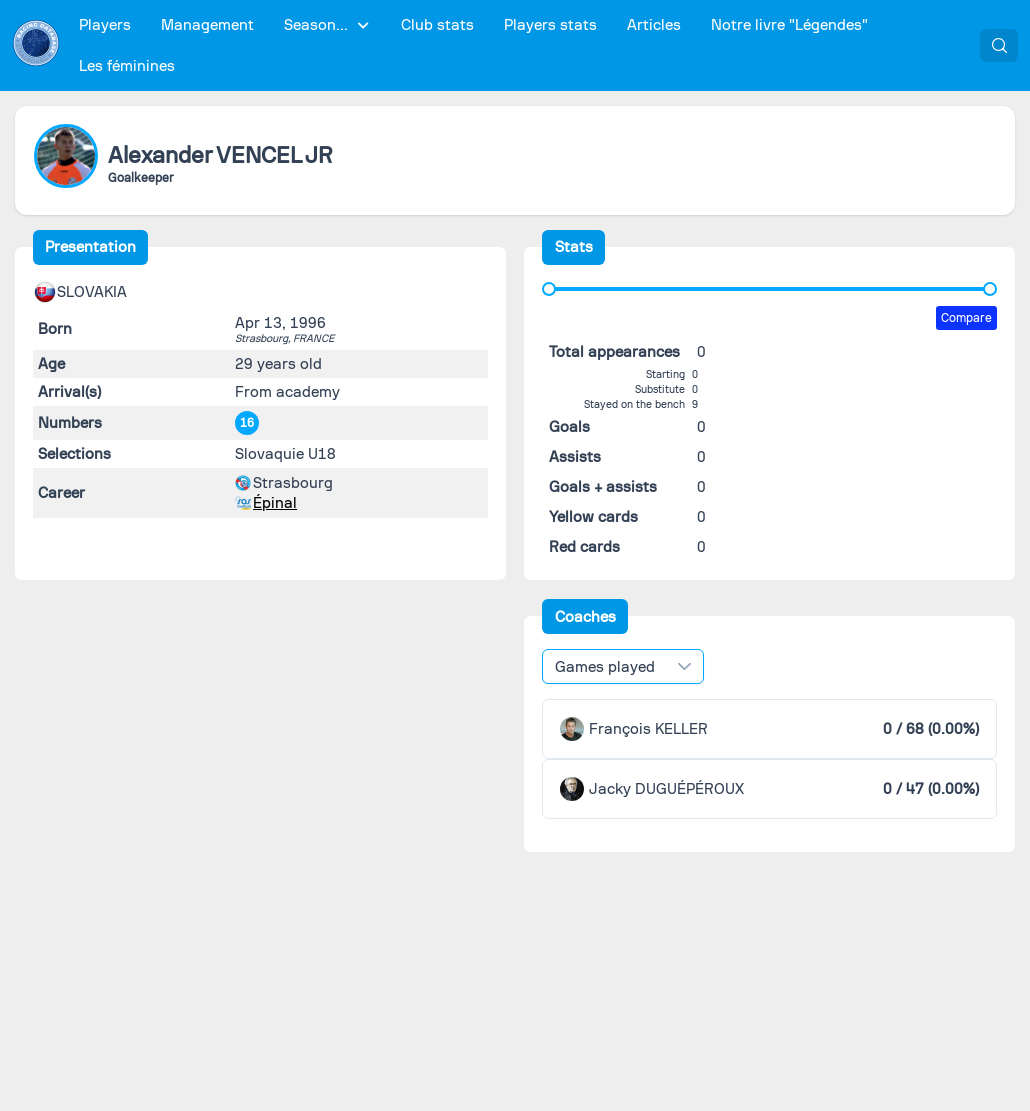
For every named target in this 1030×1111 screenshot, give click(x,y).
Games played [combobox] (605, 667)
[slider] (549, 289)
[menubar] (520, 46)
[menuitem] (105, 25)
